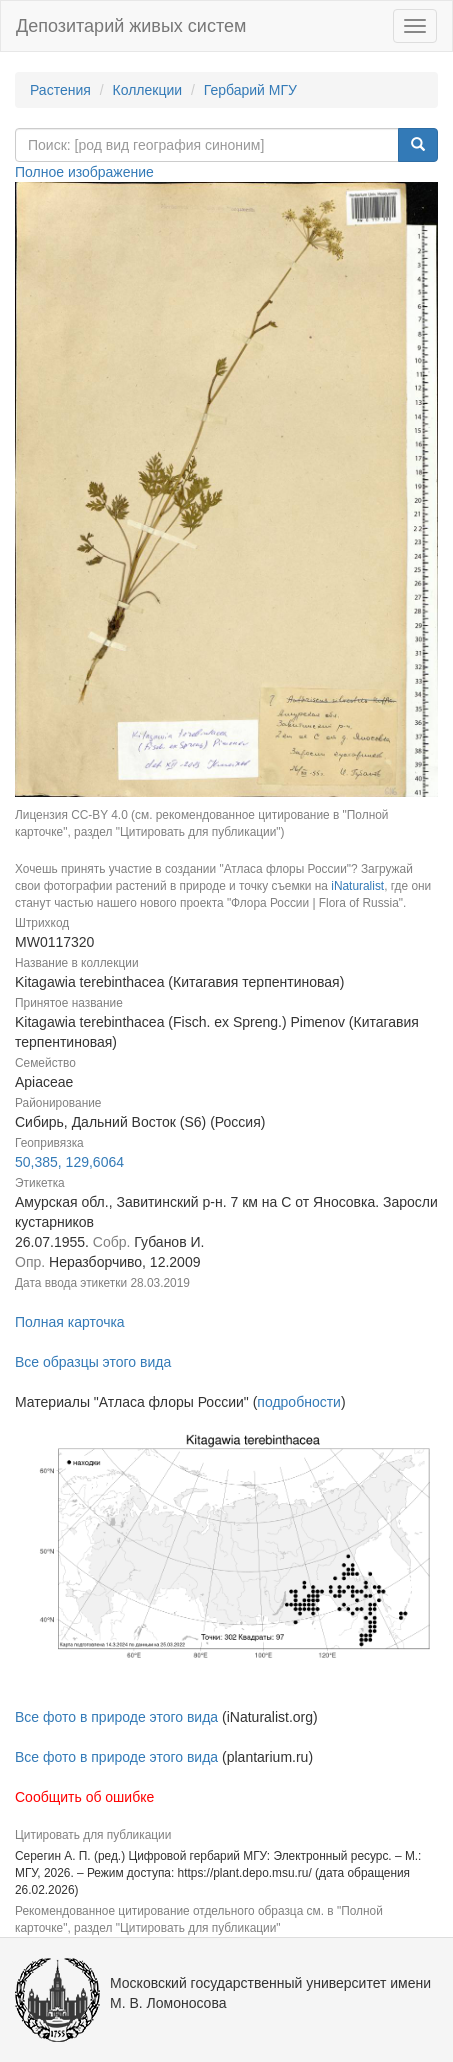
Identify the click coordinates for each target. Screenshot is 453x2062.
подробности (299, 1402)
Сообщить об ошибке (84, 1797)
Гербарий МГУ (250, 90)
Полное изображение (84, 172)
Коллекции (148, 90)
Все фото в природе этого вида (116, 1717)
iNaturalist (357, 886)
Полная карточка (70, 1322)
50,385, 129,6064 (69, 1162)
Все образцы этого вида (93, 1362)
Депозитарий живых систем (131, 26)
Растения (60, 90)
